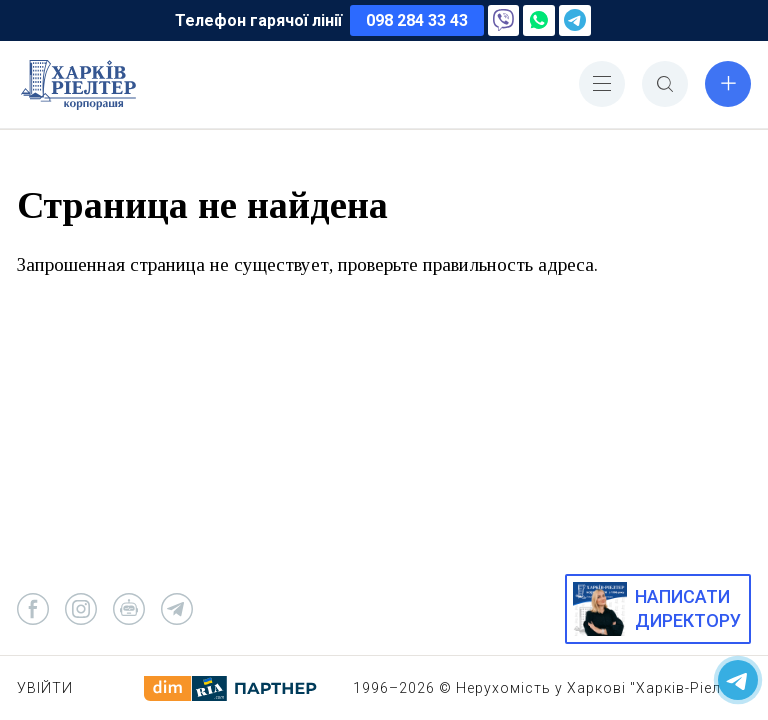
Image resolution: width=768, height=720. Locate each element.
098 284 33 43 (417, 20)
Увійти (45, 688)
